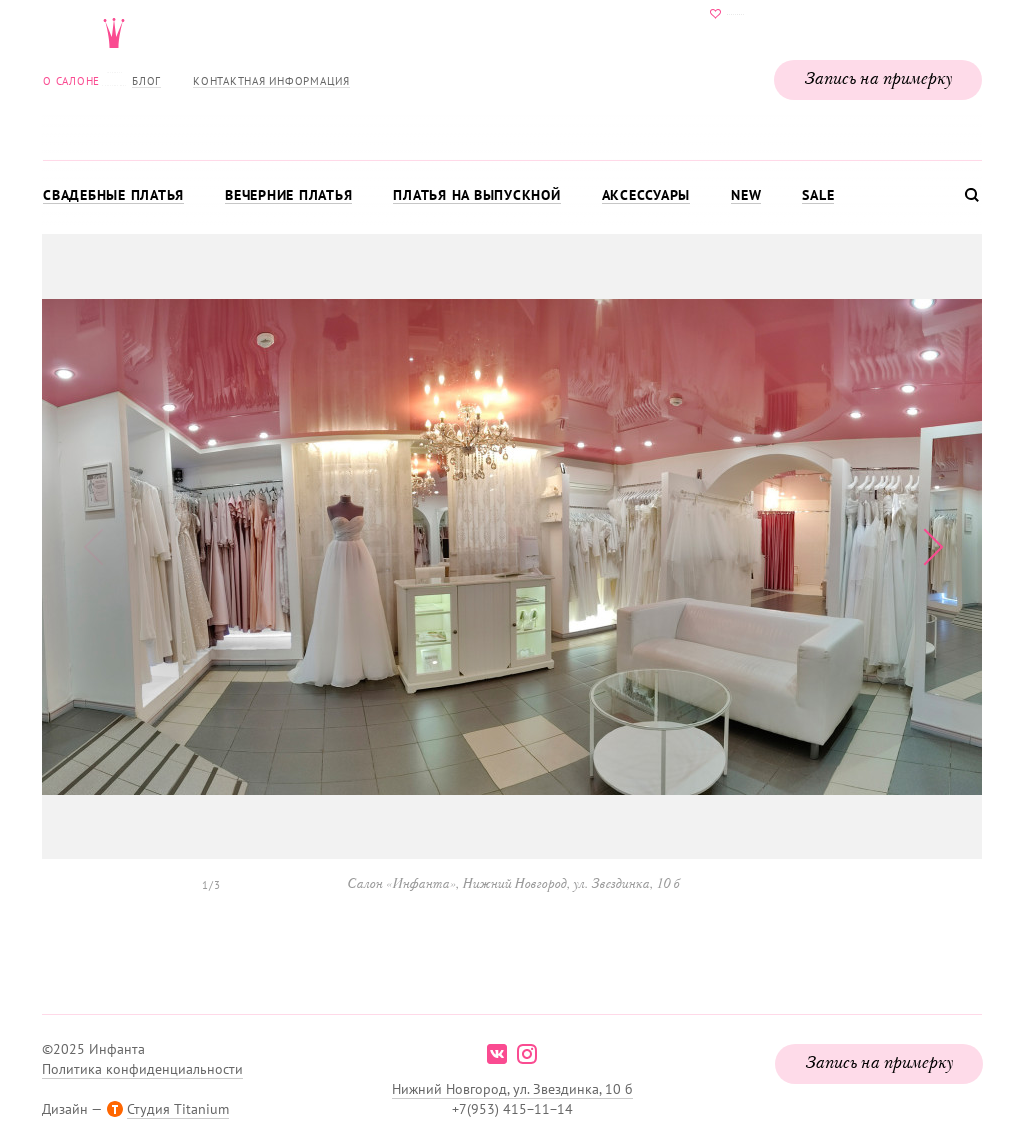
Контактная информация (271, 81)
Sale (818, 195)
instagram (527, 1054)
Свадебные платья (113, 195)
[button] (932, 547)
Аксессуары (646, 195)
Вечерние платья (288, 195)
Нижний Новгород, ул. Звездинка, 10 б (512, 1089)
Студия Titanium (178, 1109)
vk (497, 1054)
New (746, 195)
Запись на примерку (878, 80)
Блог (146, 81)
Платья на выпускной (476, 195)
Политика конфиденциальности (142, 1069)
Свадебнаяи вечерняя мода (512, 76)
